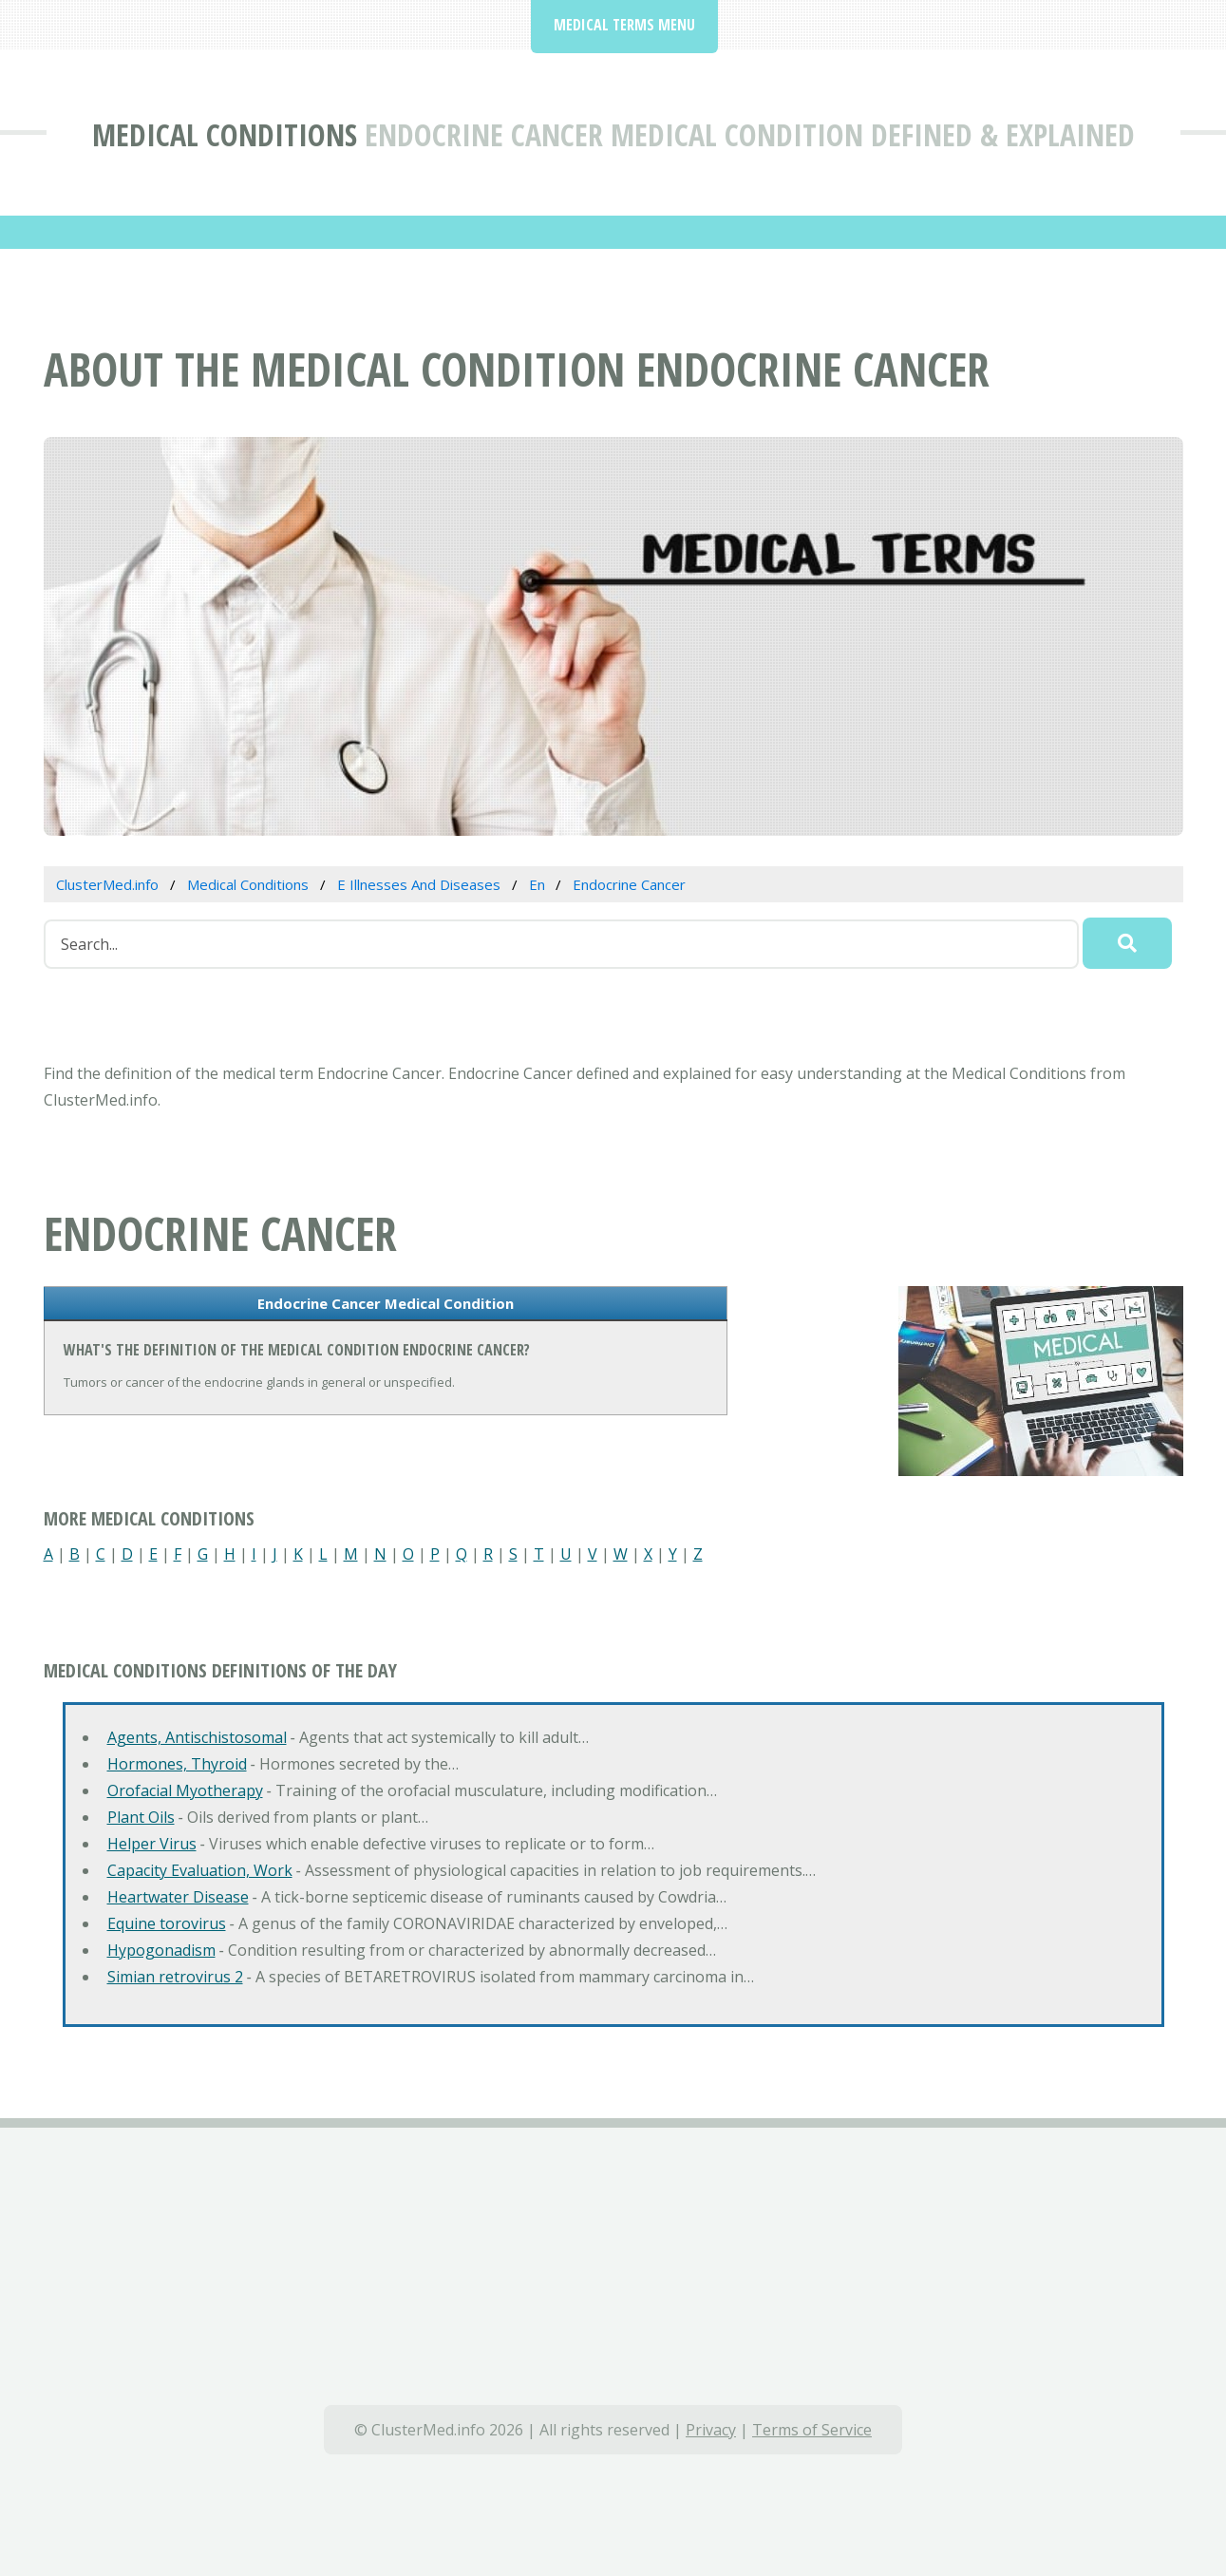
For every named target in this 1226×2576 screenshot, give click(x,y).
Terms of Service (812, 2429)
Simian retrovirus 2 (175, 1976)
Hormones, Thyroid (177, 1763)
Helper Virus (152, 1843)
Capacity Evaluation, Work (199, 1870)
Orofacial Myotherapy (185, 1790)
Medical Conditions (224, 134)
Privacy (711, 2429)
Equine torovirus (166, 1923)
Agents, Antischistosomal (197, 1737)
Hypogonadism (161, 1950)
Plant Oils (141, 1817)
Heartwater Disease (178, 1896)
